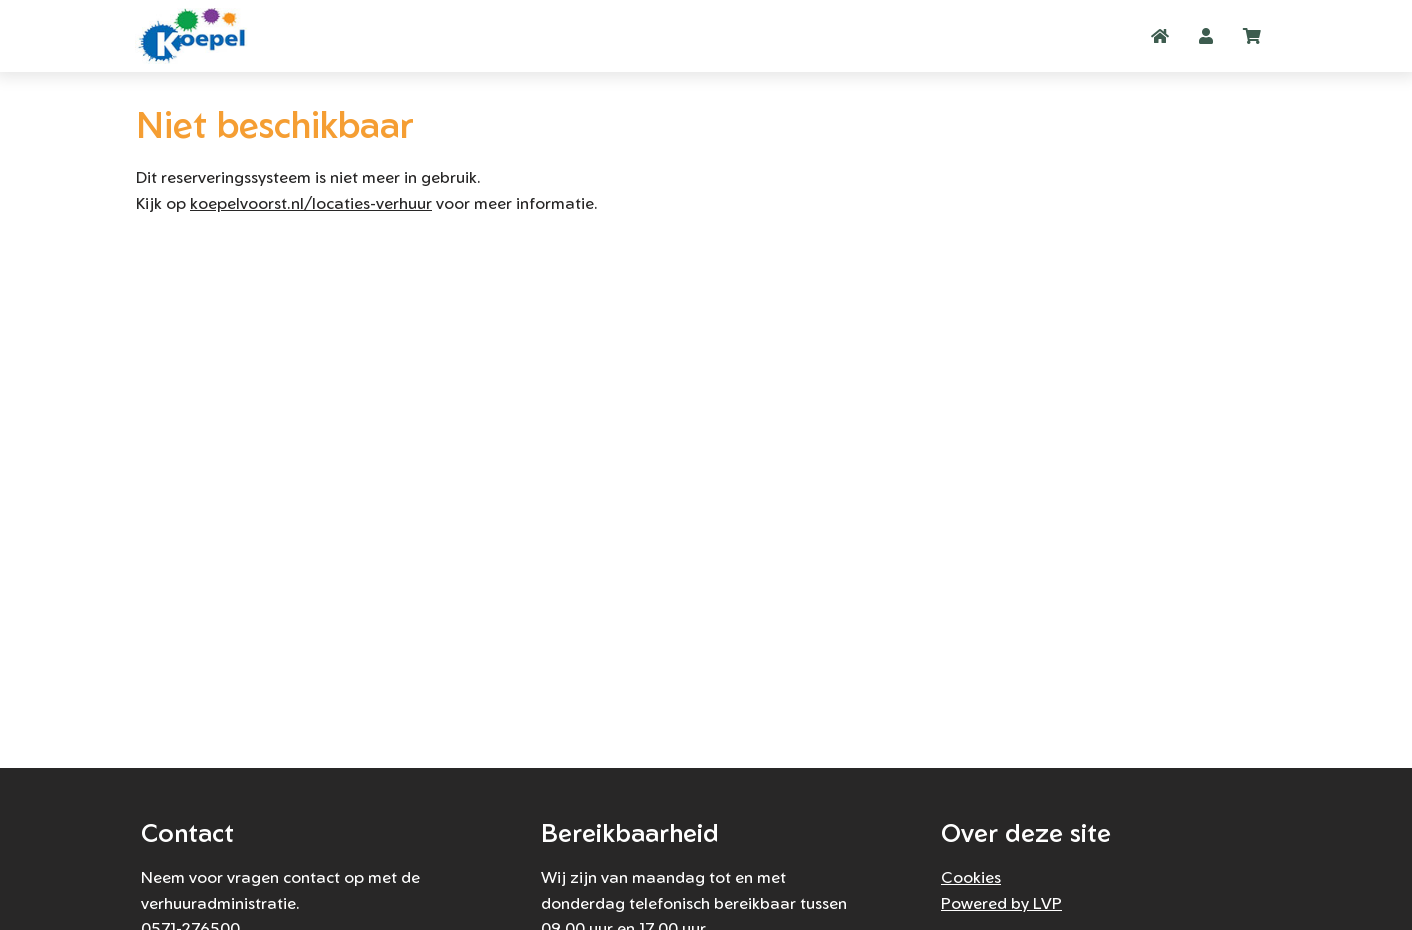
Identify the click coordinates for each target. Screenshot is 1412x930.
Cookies (971, 877)
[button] (1206, 36)
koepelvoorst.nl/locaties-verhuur (311, 203)
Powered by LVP (1001, 903)
